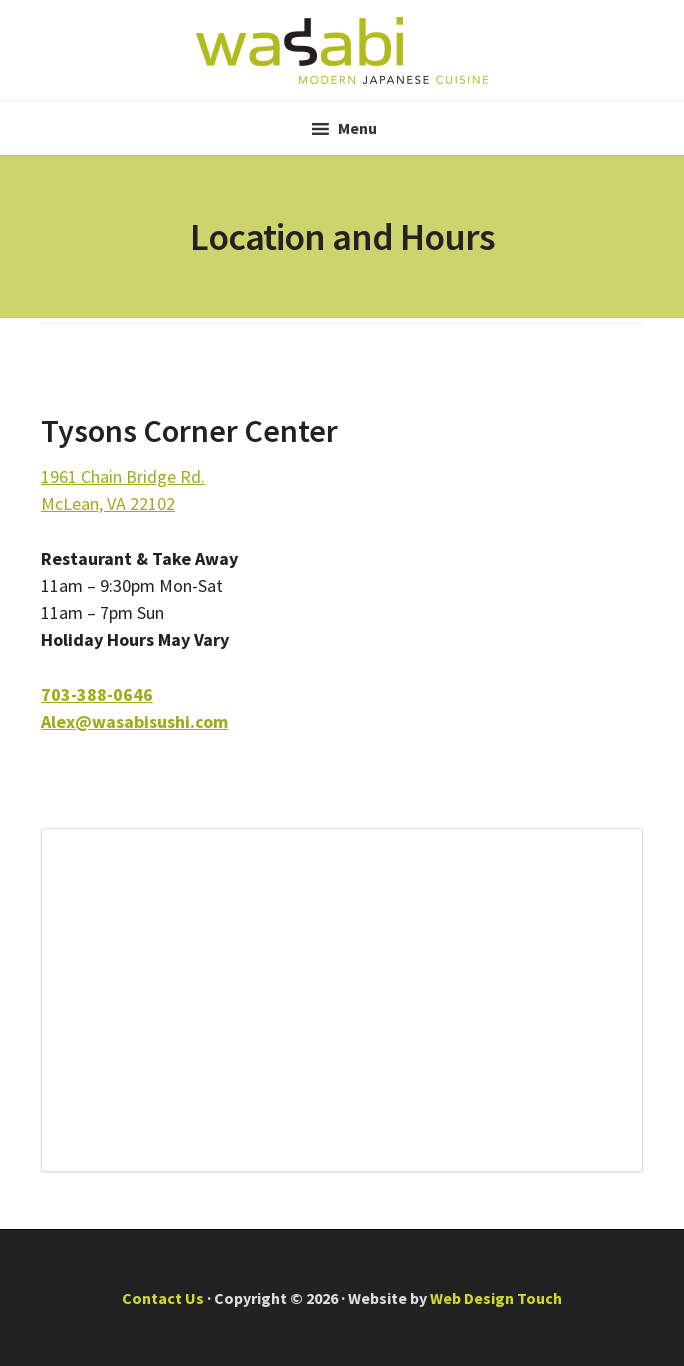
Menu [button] (357, 128)
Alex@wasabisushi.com (134, 721)
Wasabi (342, 50)
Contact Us (163, 1298)
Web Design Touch (496, 1298)
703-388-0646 (97, 694)
